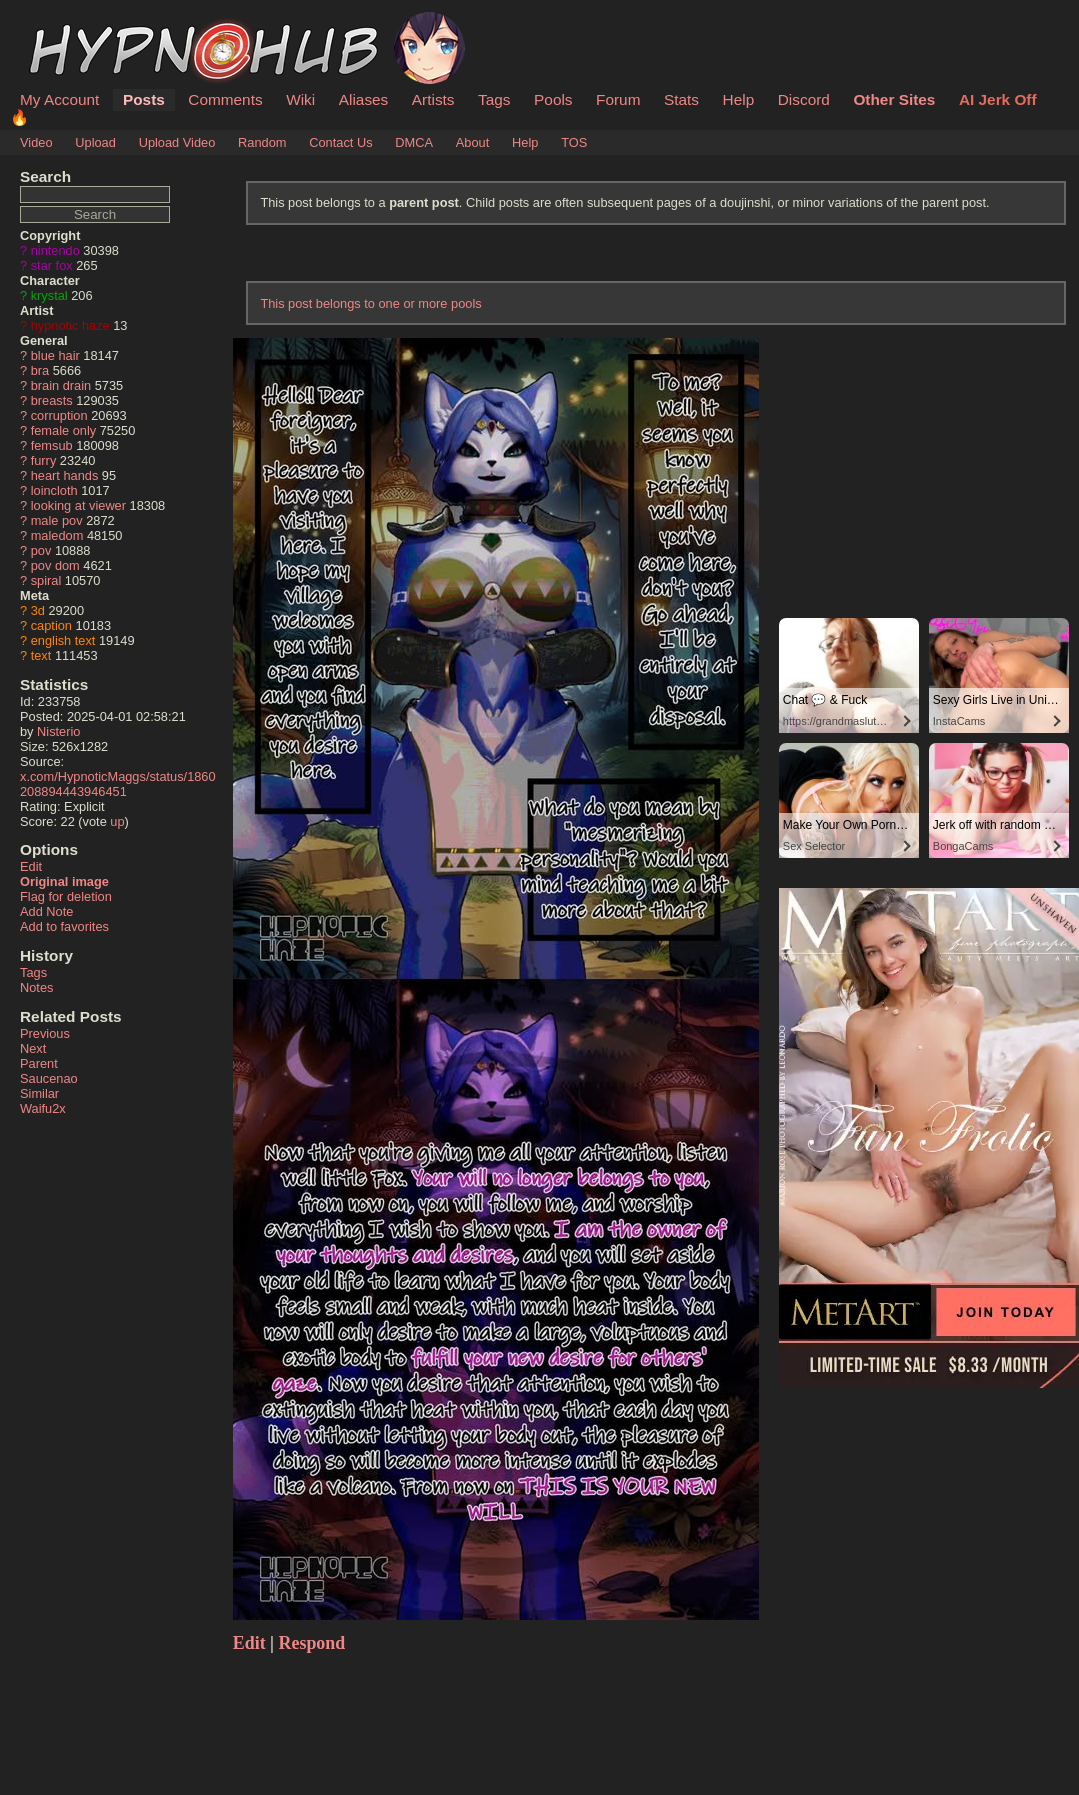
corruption (59, 415)
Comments (225, 99)
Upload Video (177, 142)
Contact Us (340, 142)
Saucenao (49, 1078)
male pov (57, 520)
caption (51, 625)
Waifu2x (43, 1108)
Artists (433, 99)
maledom (57, 535)
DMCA (414, 142)
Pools (553, 99)
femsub (52, 445)
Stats (681, 99)
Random (262, 142)
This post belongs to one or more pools (370, 303)
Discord (804, 99)
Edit (31, 866)
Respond (312, 1643)
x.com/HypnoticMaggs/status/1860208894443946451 (118, 784)
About (472, 142)
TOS (574, 142)
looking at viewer (78, 505)
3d (38, 610)
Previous (45, 1033)
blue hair (55, 355)
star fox (52, 265)
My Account (59, 99)
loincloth (54, 490)
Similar (39, 1093)
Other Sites (894, 99)
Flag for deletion (66, 896)
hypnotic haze (70, 325)
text (41, 655)
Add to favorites (64, 926)
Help (739, 99)
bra (40, 370)
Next (33, 1048)
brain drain (61, 385)
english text (63, 640)
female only (63, 430)
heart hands (65, 475)
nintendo (55, 250)
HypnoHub (75, 23)
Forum (618, 99)
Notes (36, 987)
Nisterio (58, 731)
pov (41, 550)
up (117, 821)
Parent (39, 1063)
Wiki (300, 99)
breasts (52, 400)
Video (36, 142)
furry (44, 460)
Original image (64, 881)
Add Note (46, 911)
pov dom (55, 565)
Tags (494, 99)
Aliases (364, 99)
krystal (49, 295)
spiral (46, 580)
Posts (144, 99)
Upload (95, 142)
